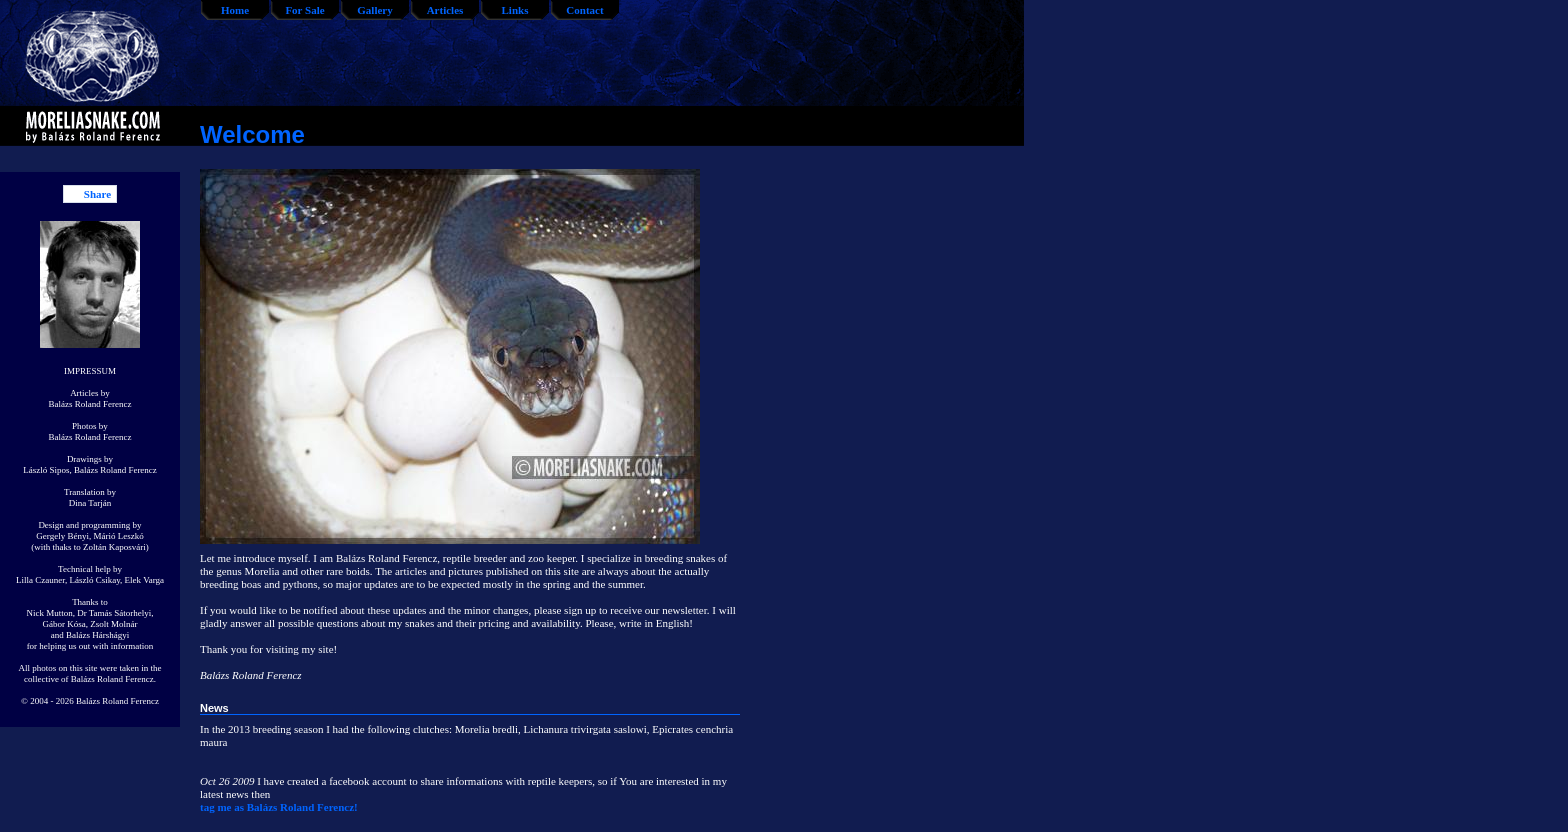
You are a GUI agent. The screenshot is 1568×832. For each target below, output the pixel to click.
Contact (584, 10)
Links (515, 10)
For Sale (304, 10)
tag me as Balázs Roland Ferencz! (279, 807)
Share (97, 194)
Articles (445, 10)
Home (235, 10)
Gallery (374, 10)
